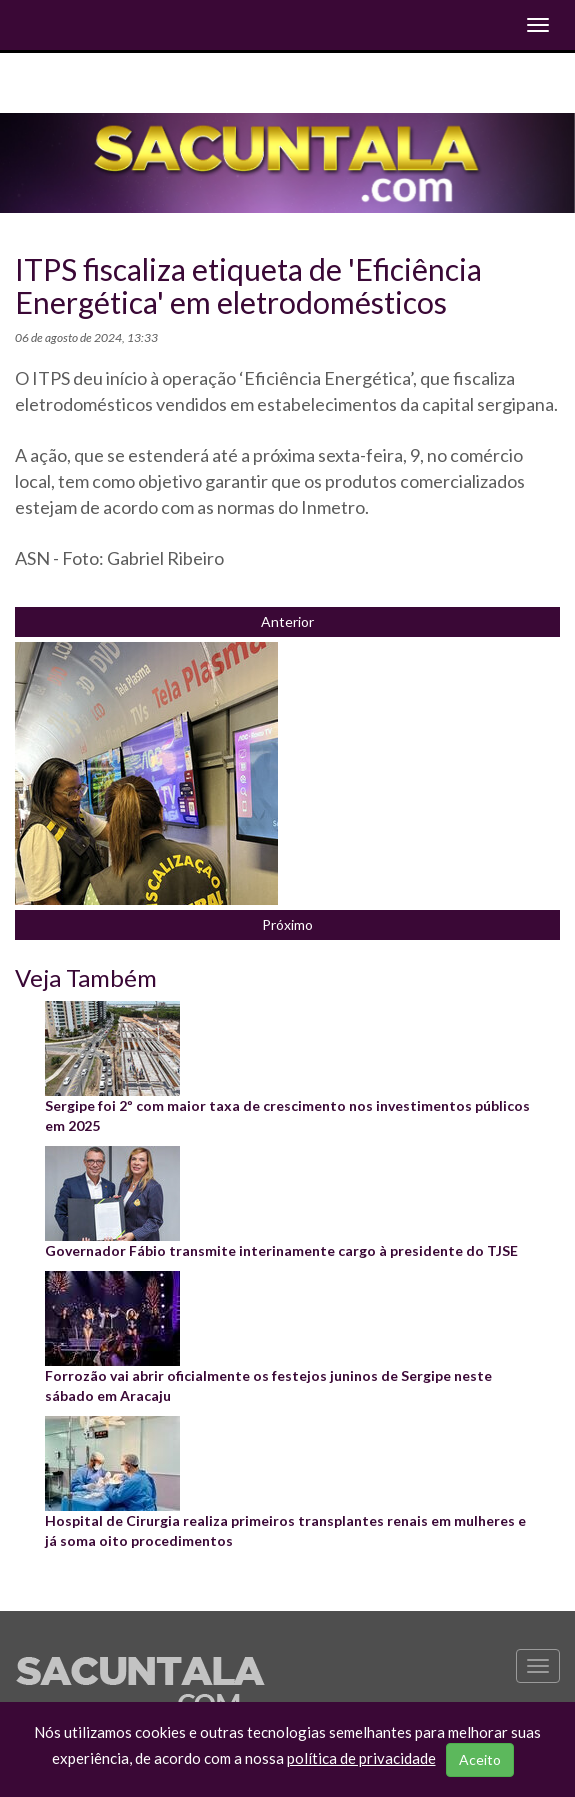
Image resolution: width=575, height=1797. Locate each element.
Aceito (480, 1759)
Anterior (287, 621)
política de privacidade (361, 1758)
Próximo (287, 924)
